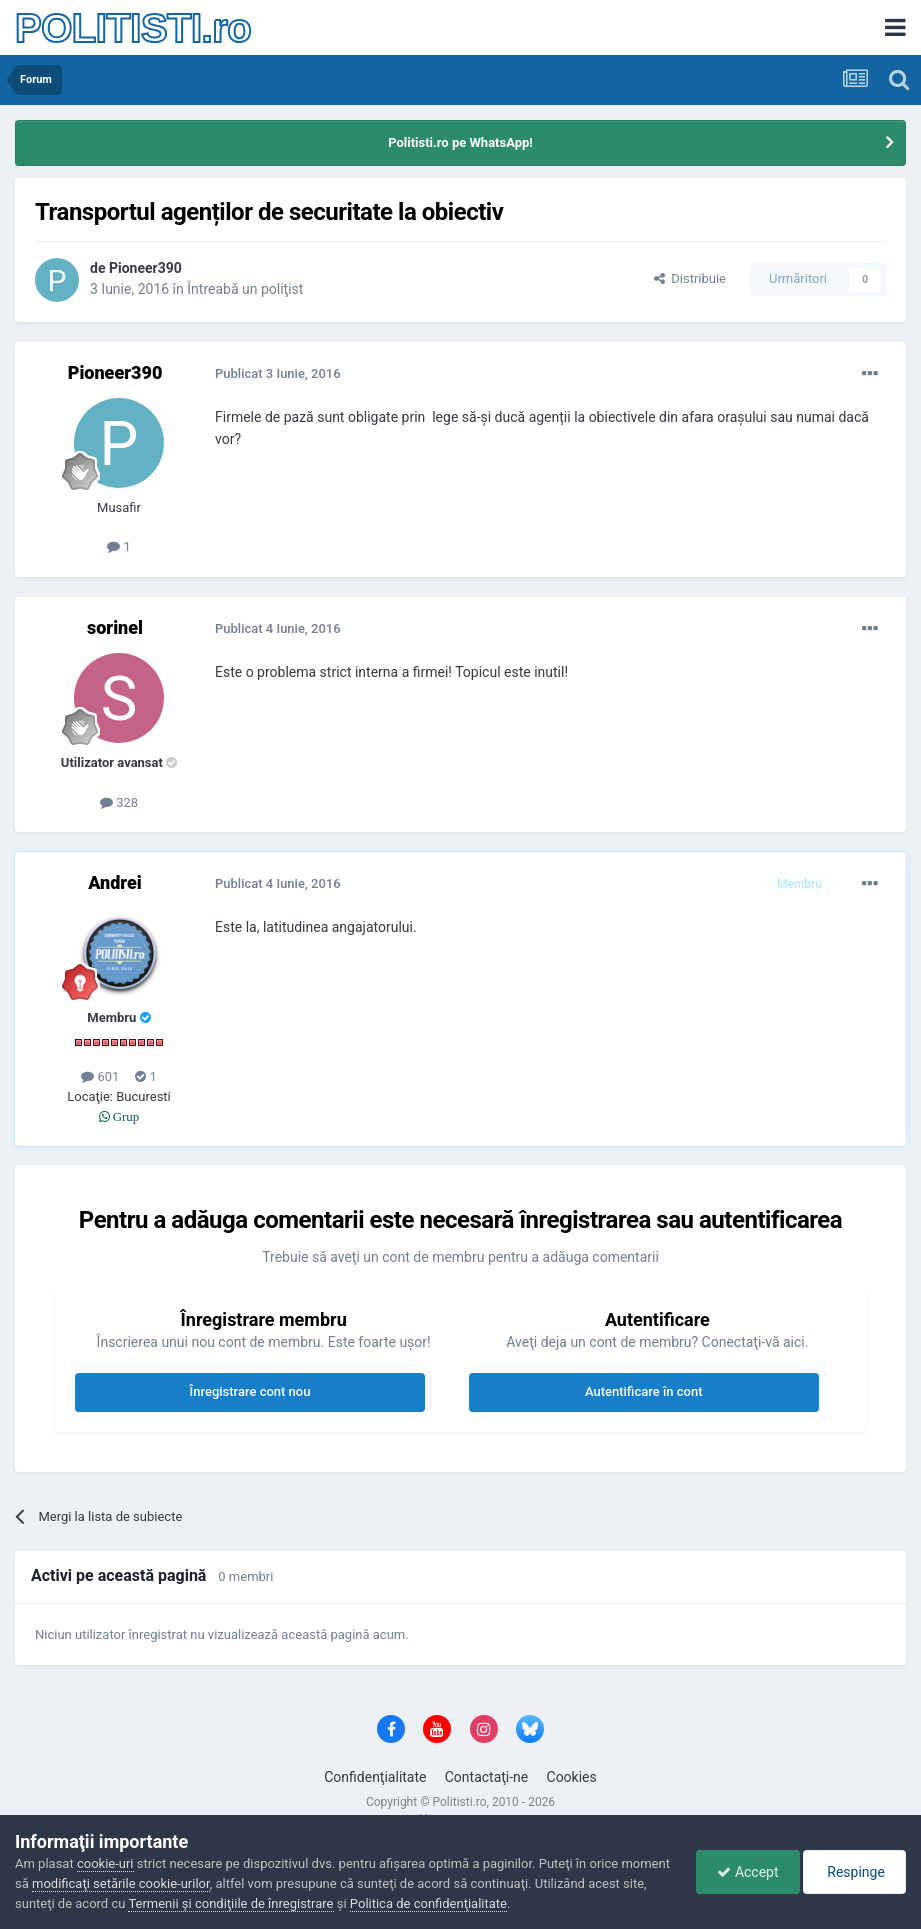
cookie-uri (105, 1863)
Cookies (572, 1777)
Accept (747, 1872)
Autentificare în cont (644, 1391)
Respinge (854, 1872)
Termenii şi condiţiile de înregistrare (230, 1903)
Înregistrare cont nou (250, 1391)
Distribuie (690, 278)
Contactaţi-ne (487, 1777)
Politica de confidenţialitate (428, 1903)
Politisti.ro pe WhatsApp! (460, 142)
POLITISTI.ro (133, 28)
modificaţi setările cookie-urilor (121, 1883)
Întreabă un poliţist (245, 289)
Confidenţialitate (375, 1777)
